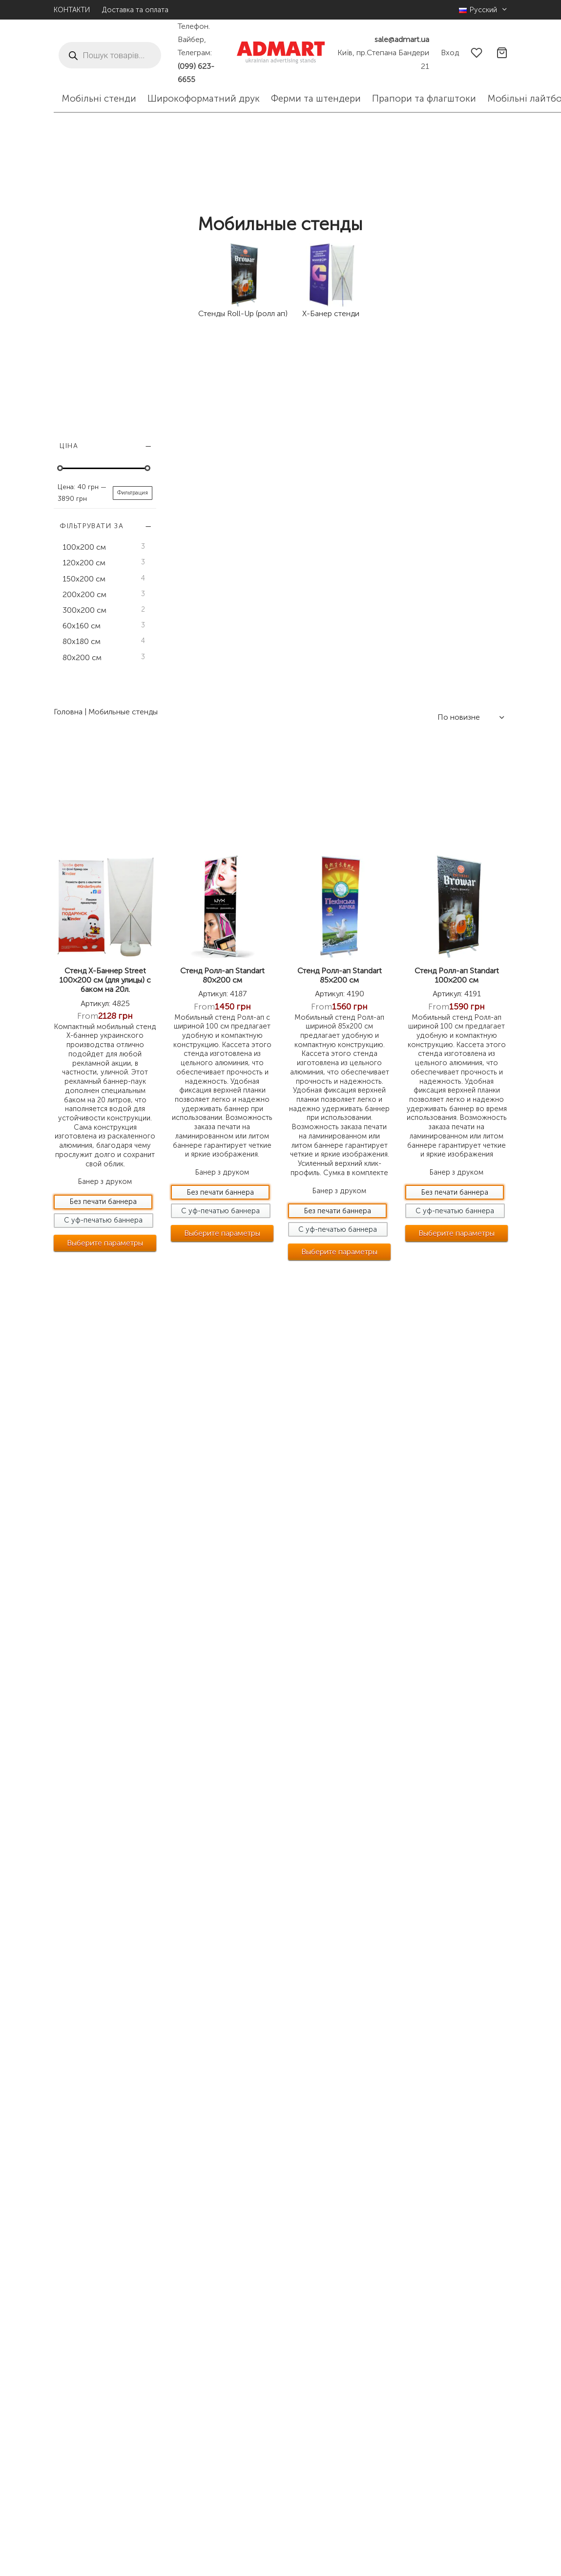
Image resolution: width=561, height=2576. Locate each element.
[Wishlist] (477, 53)
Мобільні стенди (99, 98)
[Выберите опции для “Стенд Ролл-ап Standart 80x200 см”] (295, 1019)
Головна (185, 438)
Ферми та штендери (316, 98)
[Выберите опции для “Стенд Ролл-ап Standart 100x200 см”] (471, 1037)
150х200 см (83, 578)
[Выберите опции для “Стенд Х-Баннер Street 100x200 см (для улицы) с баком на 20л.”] (207, 1019)
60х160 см (81, 625)
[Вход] (450, 52)
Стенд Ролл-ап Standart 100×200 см (471, 677)
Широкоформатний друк (203, 98)
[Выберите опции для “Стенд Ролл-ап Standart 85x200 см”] (383, 1046)
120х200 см (83, 563)
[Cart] (502, 53)
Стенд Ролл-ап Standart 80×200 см (295, 672)
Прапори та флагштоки (424, 98)
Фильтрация (132, 493)
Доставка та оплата (135, 9)
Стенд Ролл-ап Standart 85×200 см (383, 672)
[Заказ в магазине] (470, 443)
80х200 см (82, 657)
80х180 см (81, 641)
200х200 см (84, 594)
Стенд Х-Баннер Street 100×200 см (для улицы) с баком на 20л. (207, 682)
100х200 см (84, 547)
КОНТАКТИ (72, 9)
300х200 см (84, 610)
